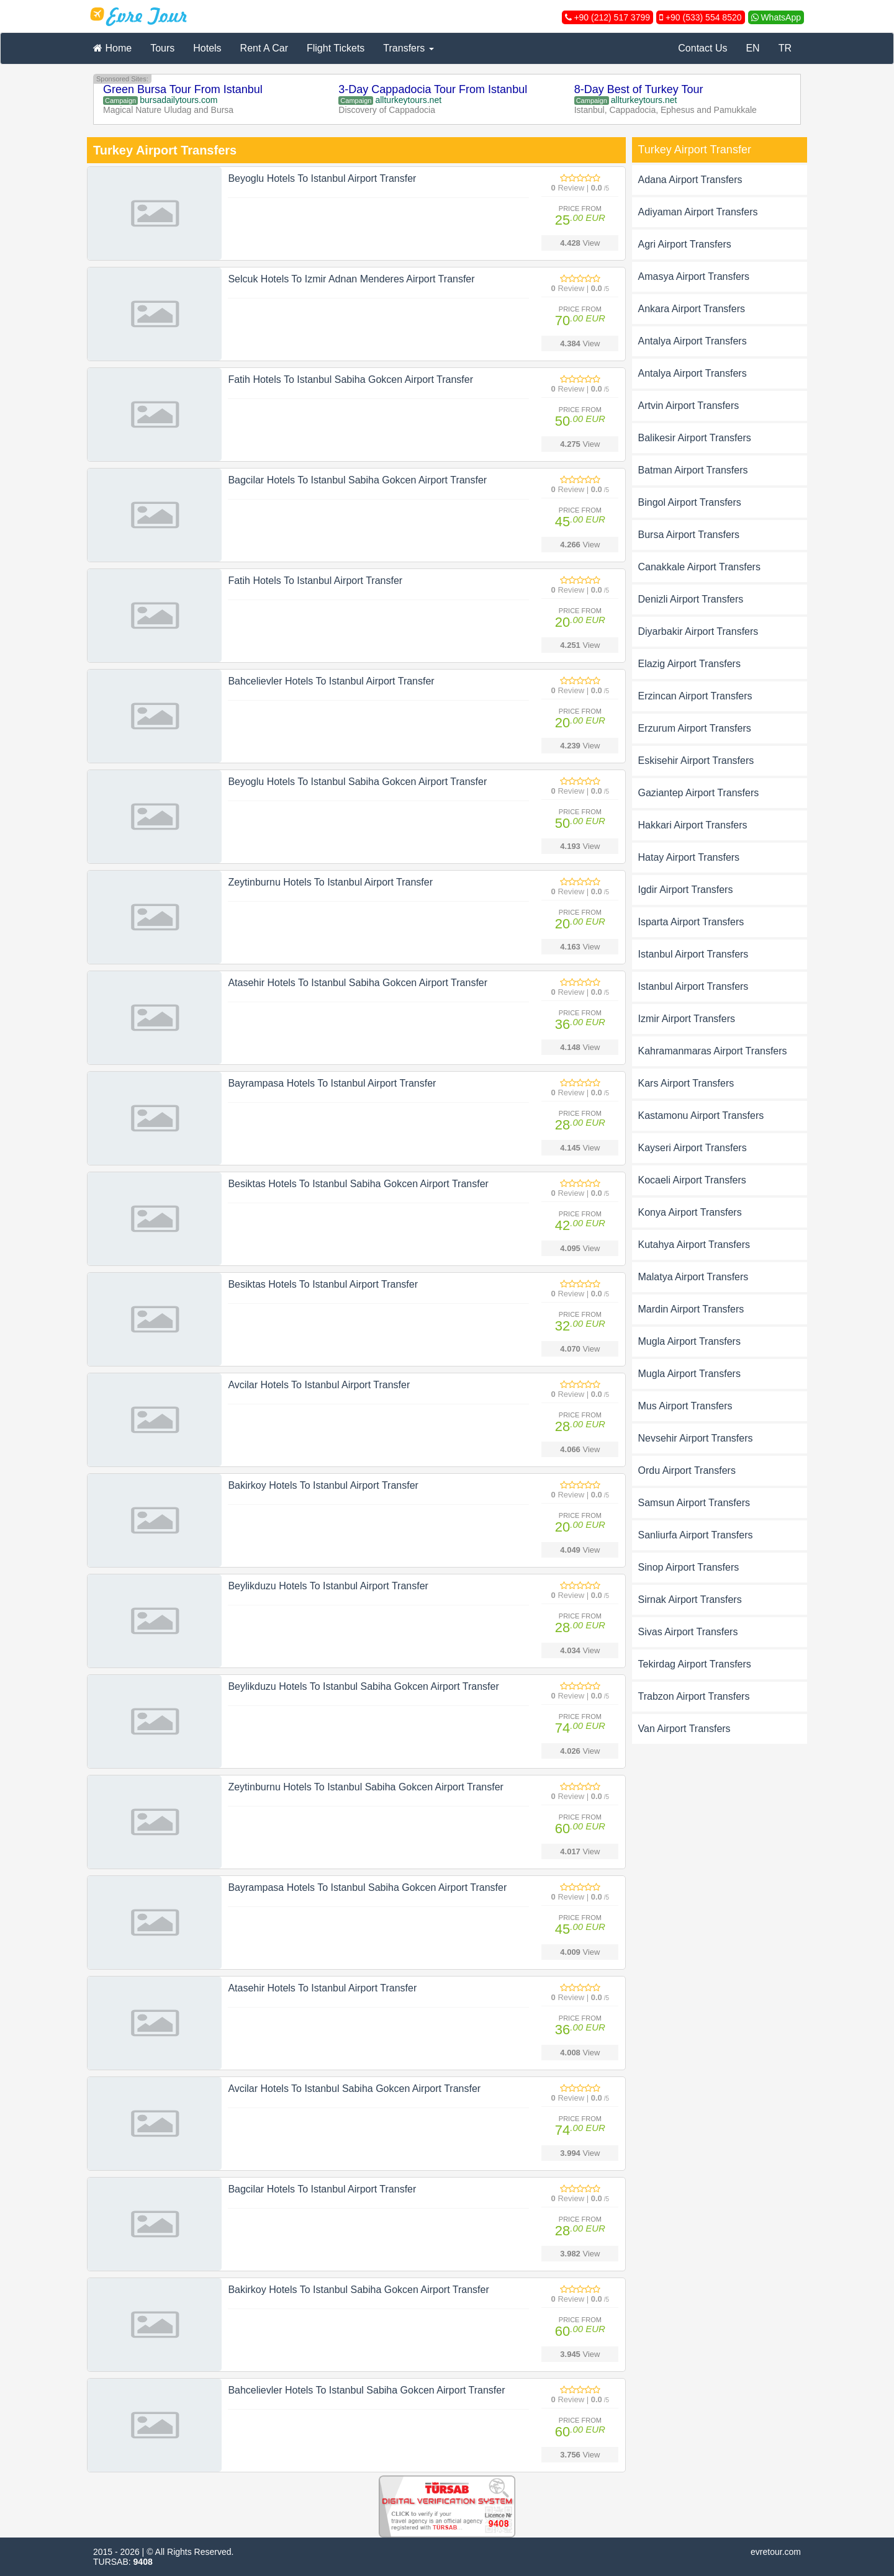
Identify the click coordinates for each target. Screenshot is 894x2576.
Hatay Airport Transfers (689, 857)
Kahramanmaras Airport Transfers (712, 1051)
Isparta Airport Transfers (691, 922)
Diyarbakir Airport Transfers (698, 631)
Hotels (207, 48)
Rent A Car (264, 48)
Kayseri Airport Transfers (692, 1147)
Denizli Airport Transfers (691, 599)
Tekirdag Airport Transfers (694, 1664)
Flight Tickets (335, 48)
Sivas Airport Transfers (688, 1632)
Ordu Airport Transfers (687, 1470)
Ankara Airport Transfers (692, 308)
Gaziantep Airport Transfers (698, 793)
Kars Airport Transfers (686, 1083)
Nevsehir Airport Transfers (695, 1438)
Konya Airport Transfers (690, 1212)
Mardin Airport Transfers (691, 1309)
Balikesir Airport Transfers (694, 438)
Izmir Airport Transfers (686, 1018)
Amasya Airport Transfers (694, 276)
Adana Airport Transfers (690, 179)
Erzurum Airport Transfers (694, 728)
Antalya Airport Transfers (692, 341)
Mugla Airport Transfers (689, 1341)
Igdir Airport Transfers (685, 889)
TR (785, 48)
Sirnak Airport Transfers (690, 1599)
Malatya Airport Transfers (693, 1277)
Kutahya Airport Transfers (694, 1244)
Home (112, 48)
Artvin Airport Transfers (688, 405)
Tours (162, 48)
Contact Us (702, 48)
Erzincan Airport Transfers (695, 696)
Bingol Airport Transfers (689, 502)
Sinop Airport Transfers (688, 1567)
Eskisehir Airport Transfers (696, 760)
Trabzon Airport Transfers (694, 1696)
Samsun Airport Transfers (694, 1502)
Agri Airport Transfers (684, 244)
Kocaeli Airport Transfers (692, 1180)
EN (752, 48)
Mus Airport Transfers (685, 1406)
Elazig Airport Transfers (689, 663)
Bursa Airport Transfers (689, 534)
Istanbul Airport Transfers (693, 954)
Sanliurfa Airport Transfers (695, 1535)
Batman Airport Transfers (693, 470)
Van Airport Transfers (684, 1728)
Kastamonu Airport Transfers (701, 1115)
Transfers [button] (408, 48)
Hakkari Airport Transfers (692, 825)
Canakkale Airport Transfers (699, 567)
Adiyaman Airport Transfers (698, 212)
